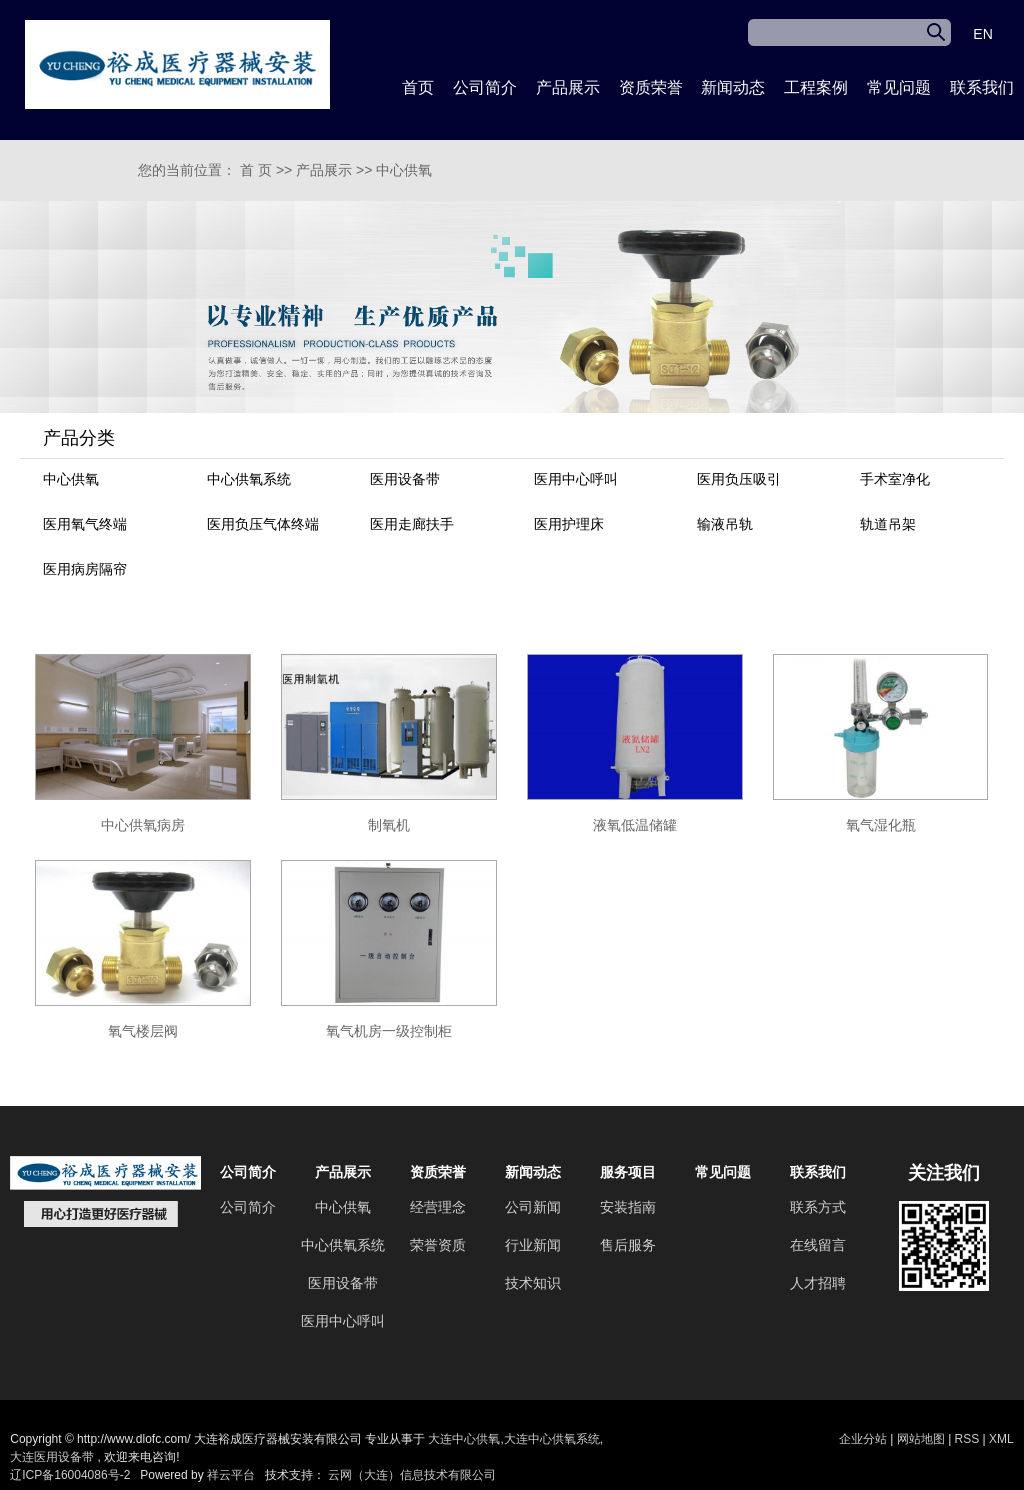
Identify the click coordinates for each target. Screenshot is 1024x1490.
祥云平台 (231, 1475)
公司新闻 (533, 1207)
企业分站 (863, 1439)
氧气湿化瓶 (881, 825)
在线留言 (818, 1245)
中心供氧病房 (143, 825)
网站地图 (922, 1439)
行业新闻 (533, 1245)
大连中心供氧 (464, 1439)
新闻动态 (733, 87)
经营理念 (438, 1207)
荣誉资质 (438, 1245)
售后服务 (628, 1245)
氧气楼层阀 (143, 1031)
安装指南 (628, 1207)
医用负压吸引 (739, 479)
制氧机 (389, 825)
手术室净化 (895, 479)
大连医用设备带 (52, 1457)
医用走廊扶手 (412, 524)
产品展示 (568, 87)
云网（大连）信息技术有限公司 (412, 1475)
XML (1001, 1439)
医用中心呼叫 (576, 479)
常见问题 (899, 87)
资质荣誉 (651, 87)
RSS (967, 1439)
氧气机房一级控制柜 (389, 1031)
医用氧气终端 (85, 524)
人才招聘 (818, 1283)
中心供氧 (404, 170)
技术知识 (533, 1283)
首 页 (256, 170)
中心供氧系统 (249, 479)
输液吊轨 (725, 524)
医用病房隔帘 (85, 569)
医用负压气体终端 (263, 524)
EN (982, 34)
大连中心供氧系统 (552, 1439)
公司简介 (485, 87)
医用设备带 (405, 479)
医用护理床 (569, 524)
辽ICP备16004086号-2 (70, 1475)
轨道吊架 (888, 524)
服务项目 (628, 1172)
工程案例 (816, 87)
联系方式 (818, 1207)
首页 (418, 87)
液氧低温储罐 (635, 825)
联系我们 (982, 87)
